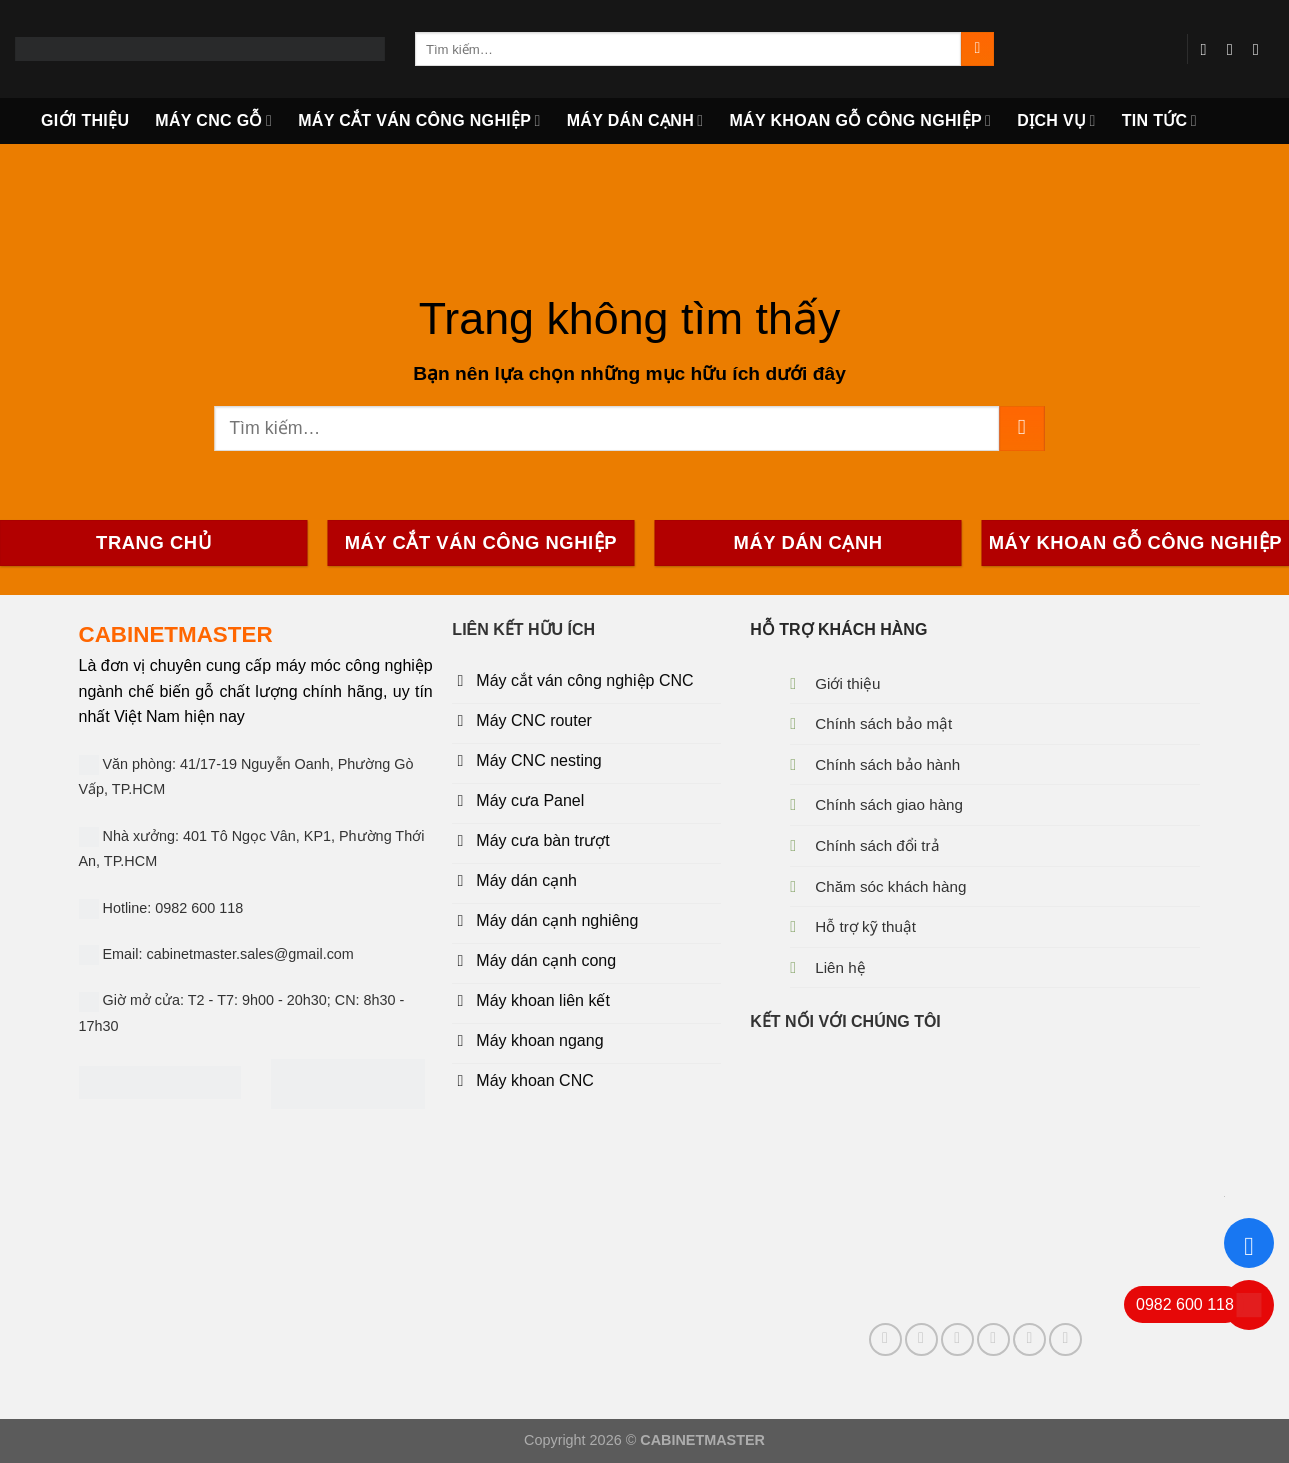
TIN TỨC (1159, 120)
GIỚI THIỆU (85, 120)
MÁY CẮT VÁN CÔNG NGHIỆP (419, 120)
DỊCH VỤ (1056, 120)
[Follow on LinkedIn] (993, 1339)
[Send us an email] (1235, 49)
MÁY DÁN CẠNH (635, 120)
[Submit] (977, 49)
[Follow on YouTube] (1261, 49)
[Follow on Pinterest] (957, 1339)
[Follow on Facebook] (1209, 49)
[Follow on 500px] (1065, 1339)
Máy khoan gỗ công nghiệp (860, 120)
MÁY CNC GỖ (213, 120)
